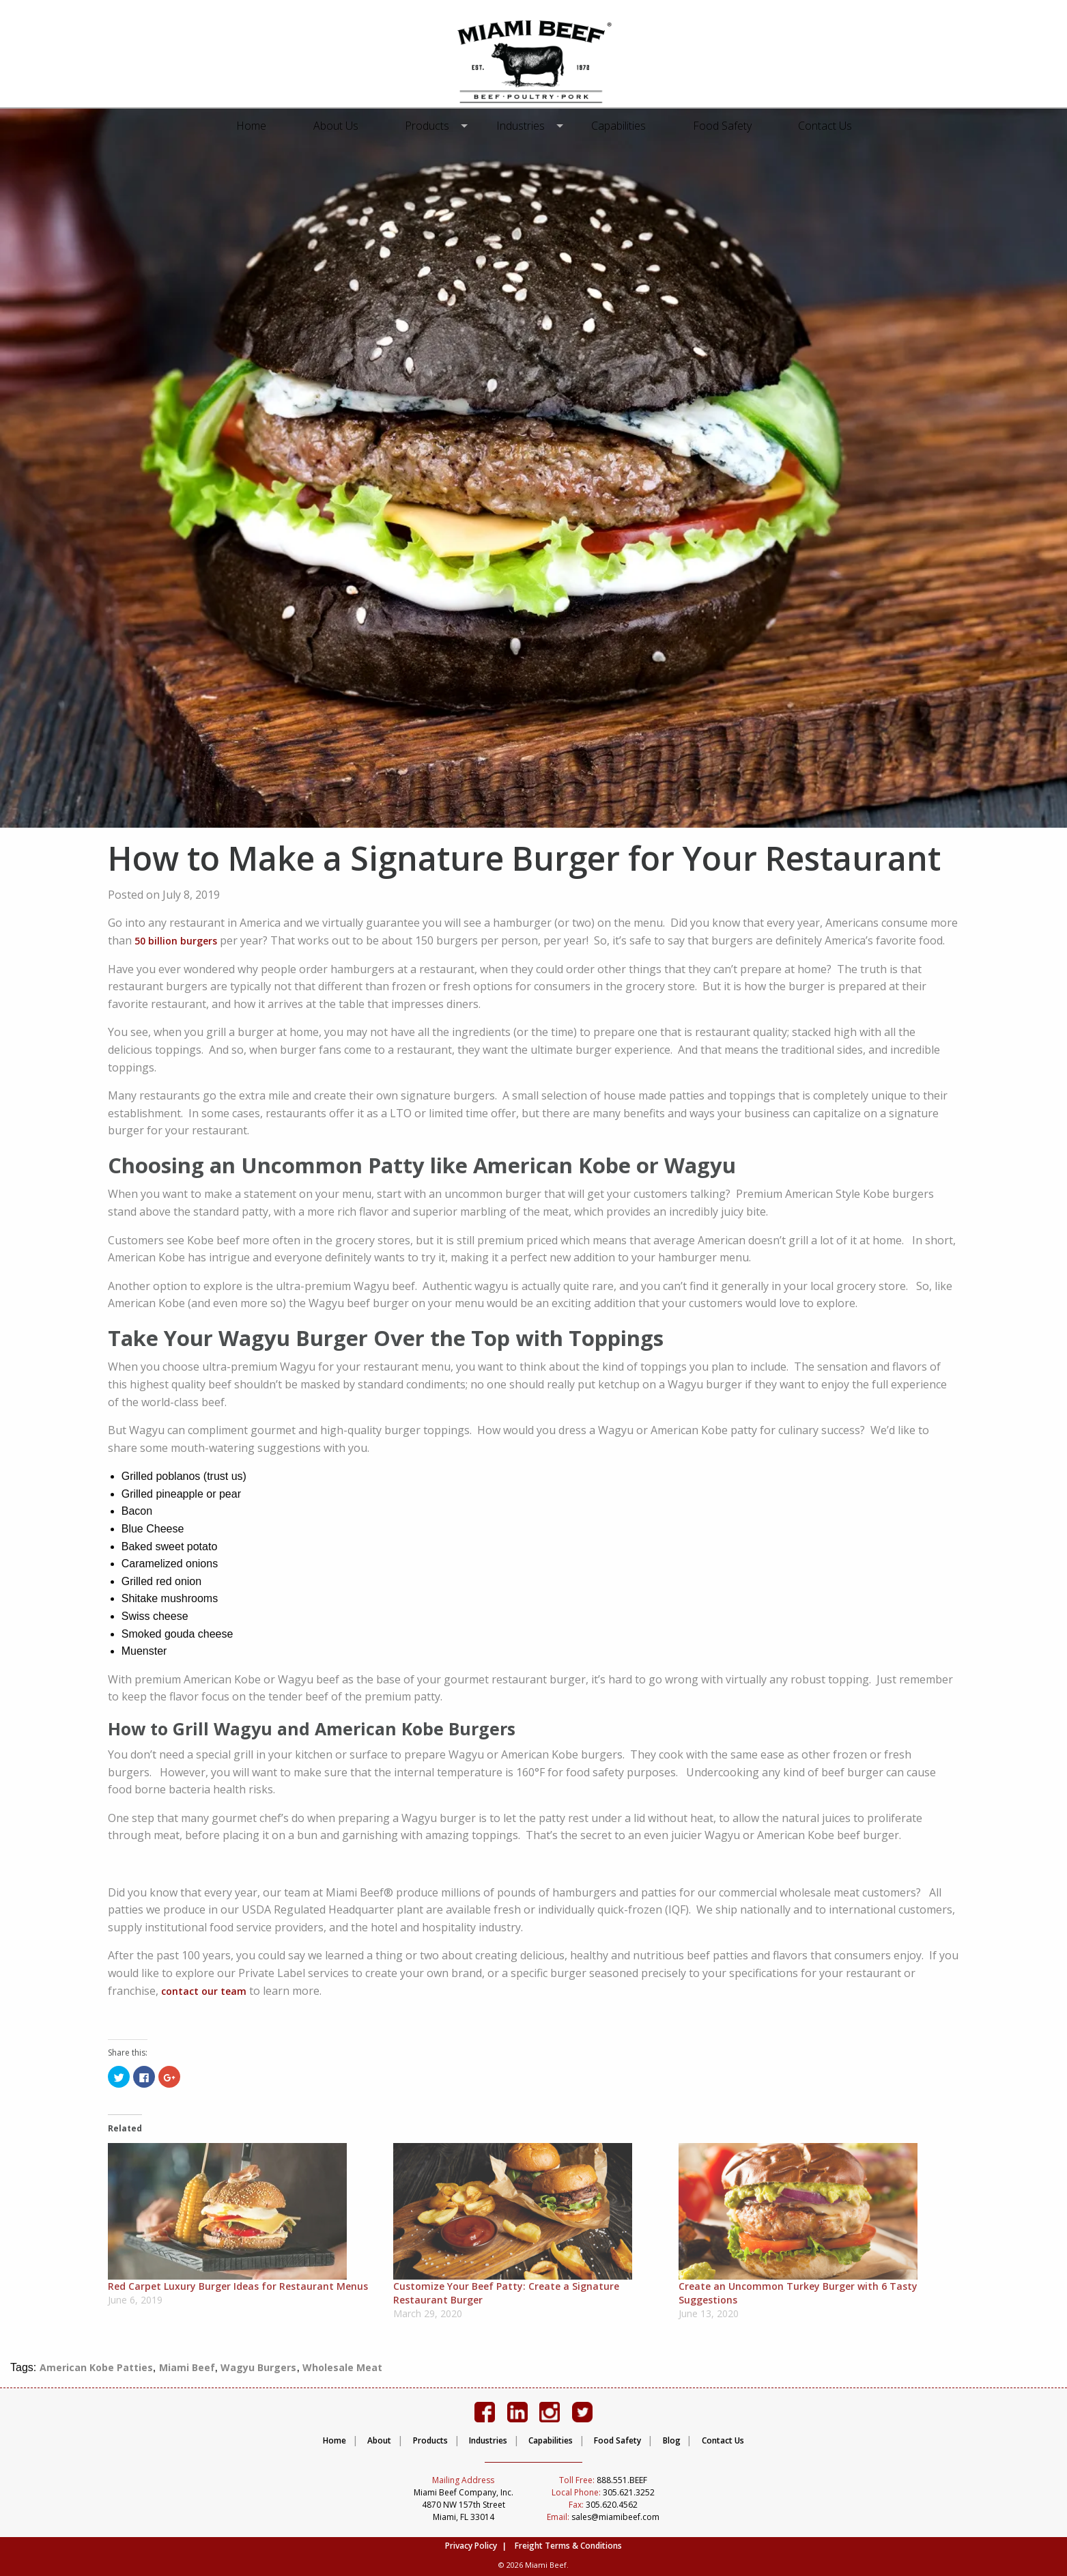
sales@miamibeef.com (603, 2517)
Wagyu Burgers (258, 2367)
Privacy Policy (471, 2545)
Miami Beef (187, 2367)
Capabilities (613, 125)
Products (432, 125)
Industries (520, 125)
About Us (341, 125)
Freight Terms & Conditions (568, 2545)
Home (257, 125)
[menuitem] (257, 126)
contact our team (203, 1991)
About (379, 2440)
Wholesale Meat (342, 2367)
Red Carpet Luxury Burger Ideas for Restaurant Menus (238, 2286)
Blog (672, 2440)
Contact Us (820, 125)
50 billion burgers (175, 940)
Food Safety (716, 125)
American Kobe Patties (96, 2367)
